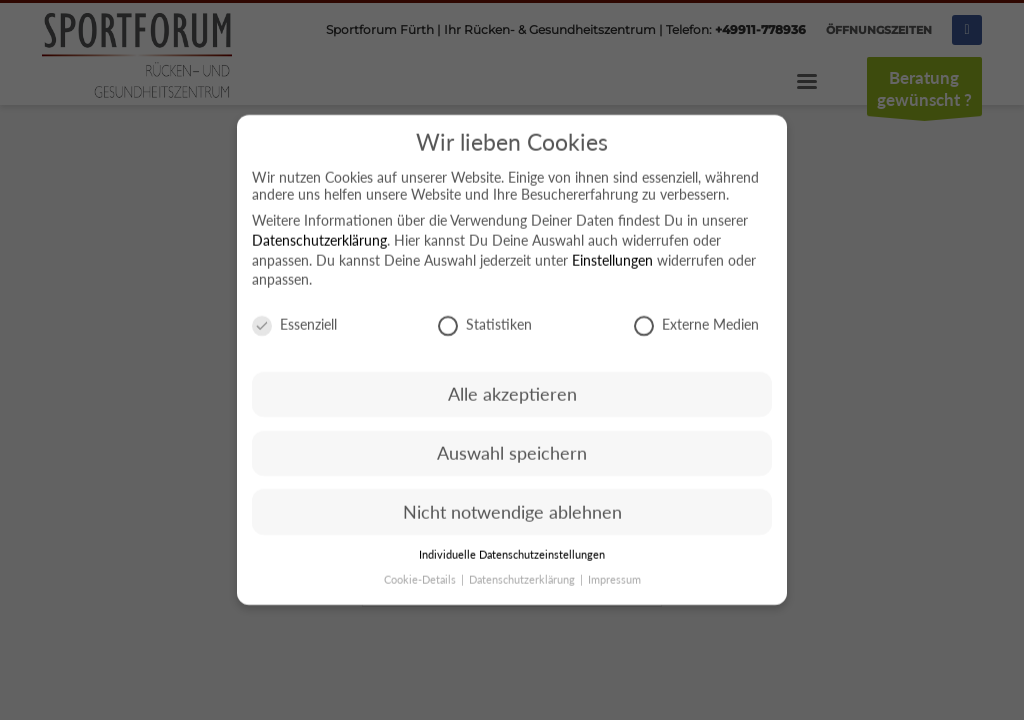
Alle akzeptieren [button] (512, 400)
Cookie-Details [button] (421, 586)
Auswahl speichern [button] (512, 459)
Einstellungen (612, 266)
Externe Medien (696, 331)
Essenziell (294, 331)
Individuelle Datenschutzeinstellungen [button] (512, 562)
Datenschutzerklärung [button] (523, 586)
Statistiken (485, 331)
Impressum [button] (614, 586)
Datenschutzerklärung (319, 246)
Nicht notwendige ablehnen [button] (512, 518)
